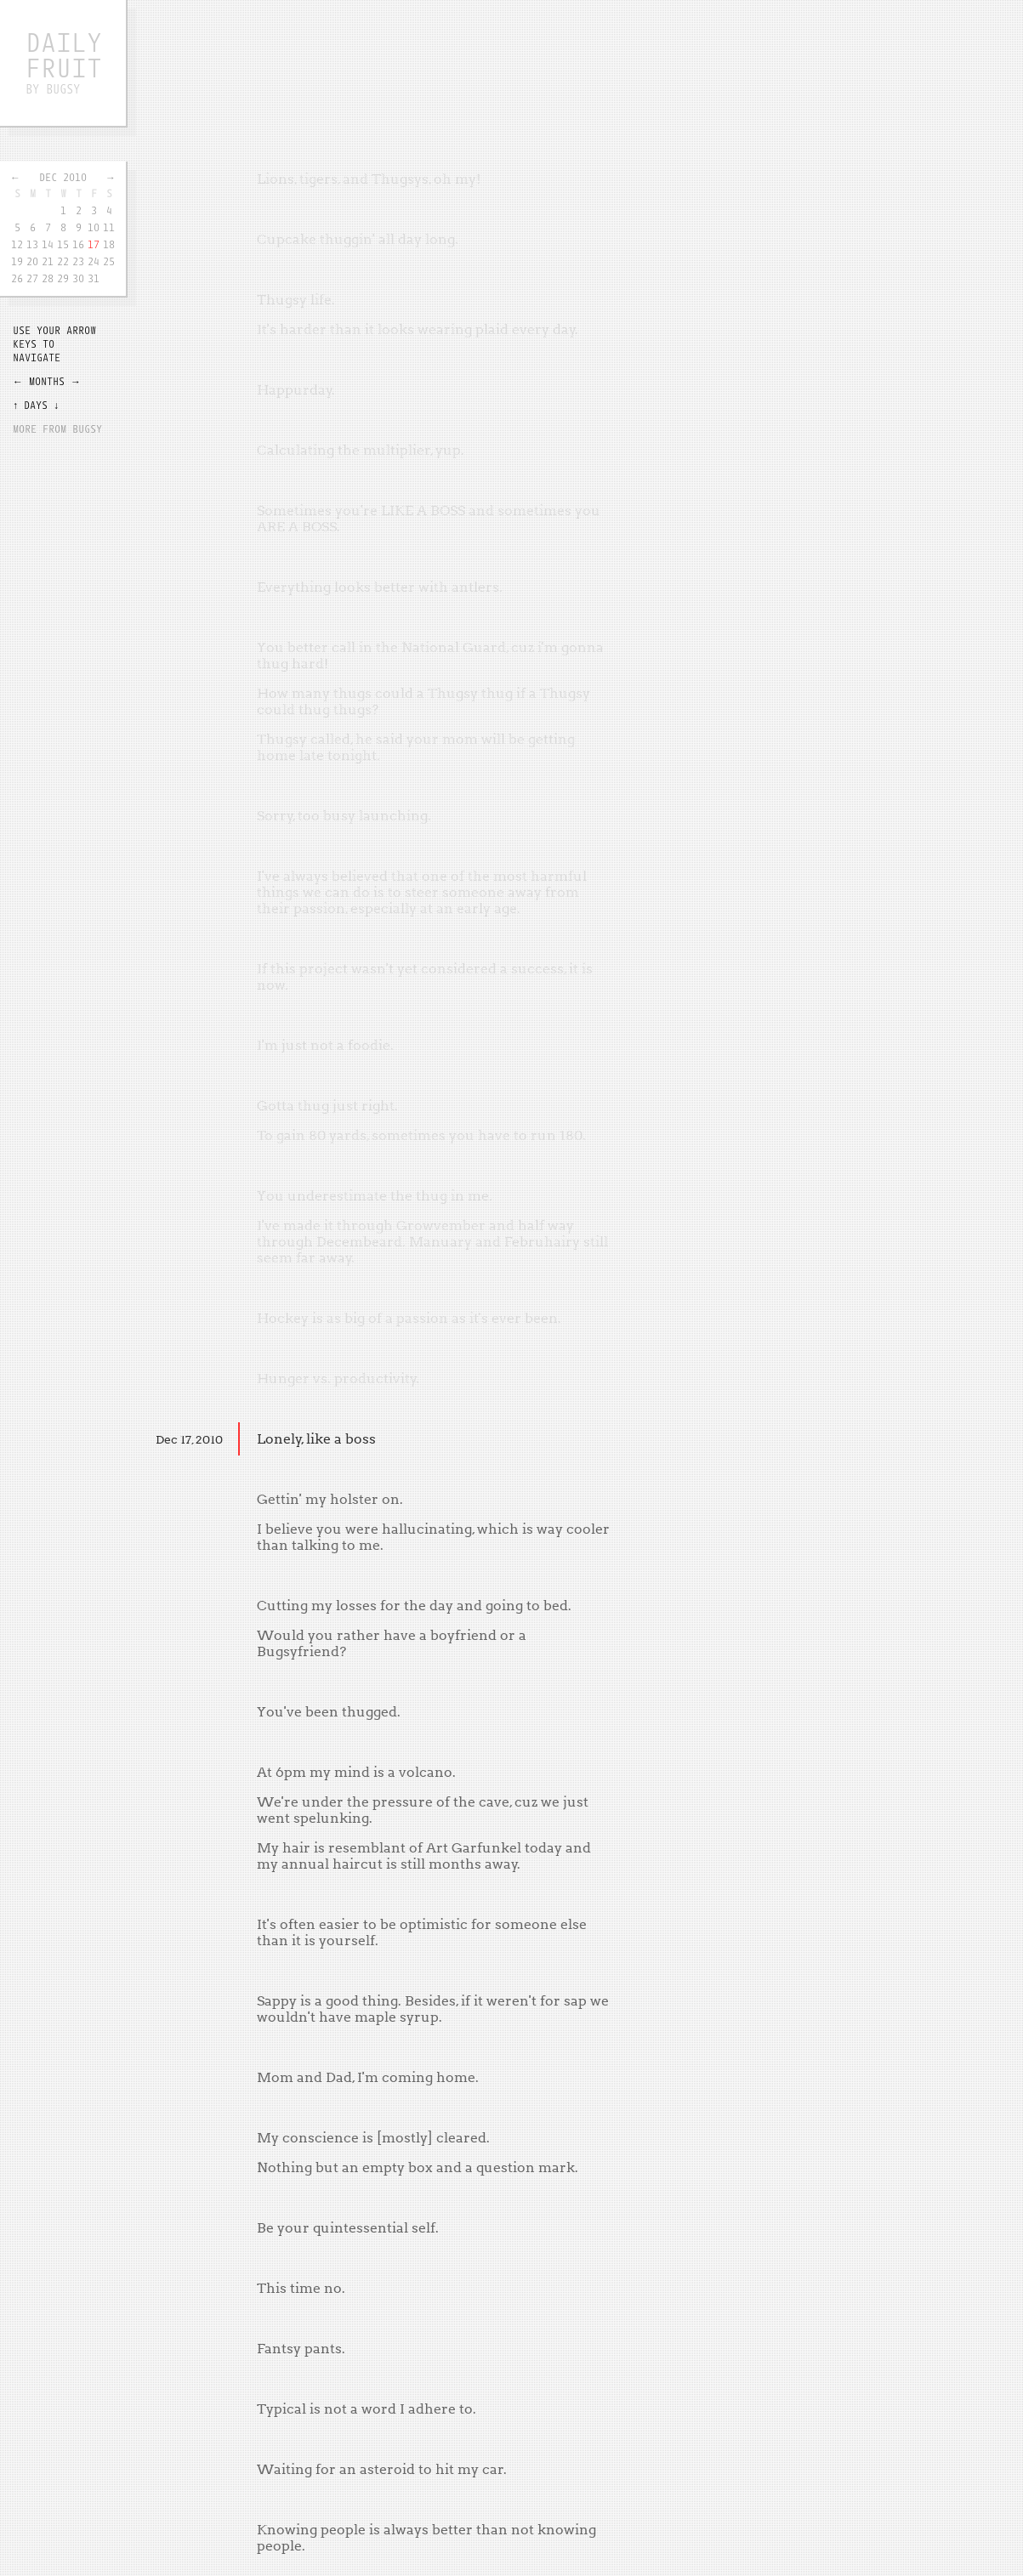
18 (109, 244)
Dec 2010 (63, 177)
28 (48, 278)
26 (17, 278)
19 (17, 261)
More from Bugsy (57, 428)
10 (93, 227)
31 (93, 278)
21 (48, 261)
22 (63, 261)
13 (32, 244)
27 (32, 278)
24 (93, 261)
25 (109, 261)
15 (63, 244)
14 (48, 244)
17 (93, 244)
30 (78, 278)
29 (63, 278)
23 (78, 261)
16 (78, 244)
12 (17, 244)
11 (109, 227)
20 (32, 261)
